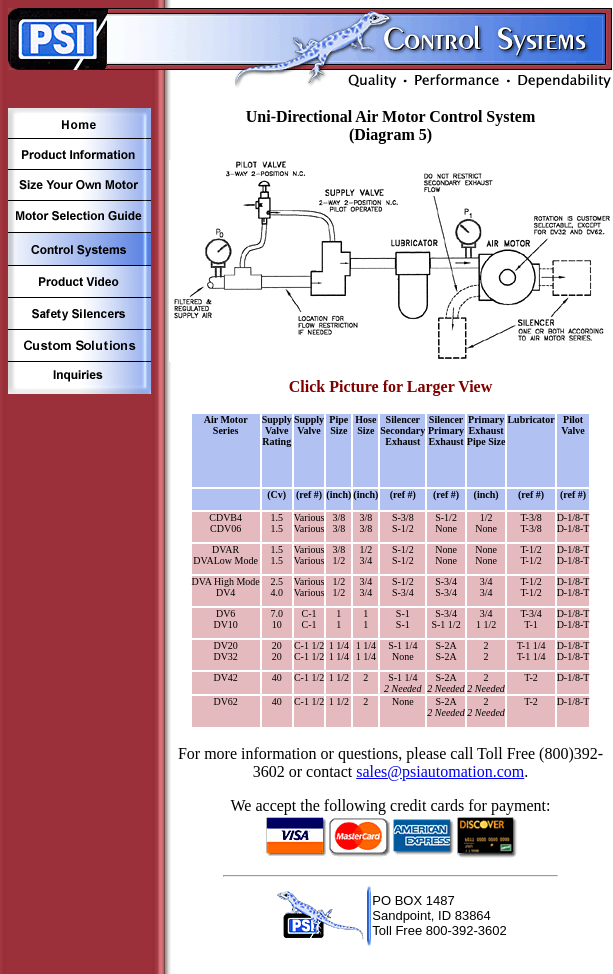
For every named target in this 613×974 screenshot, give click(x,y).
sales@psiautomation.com (440, 771)
